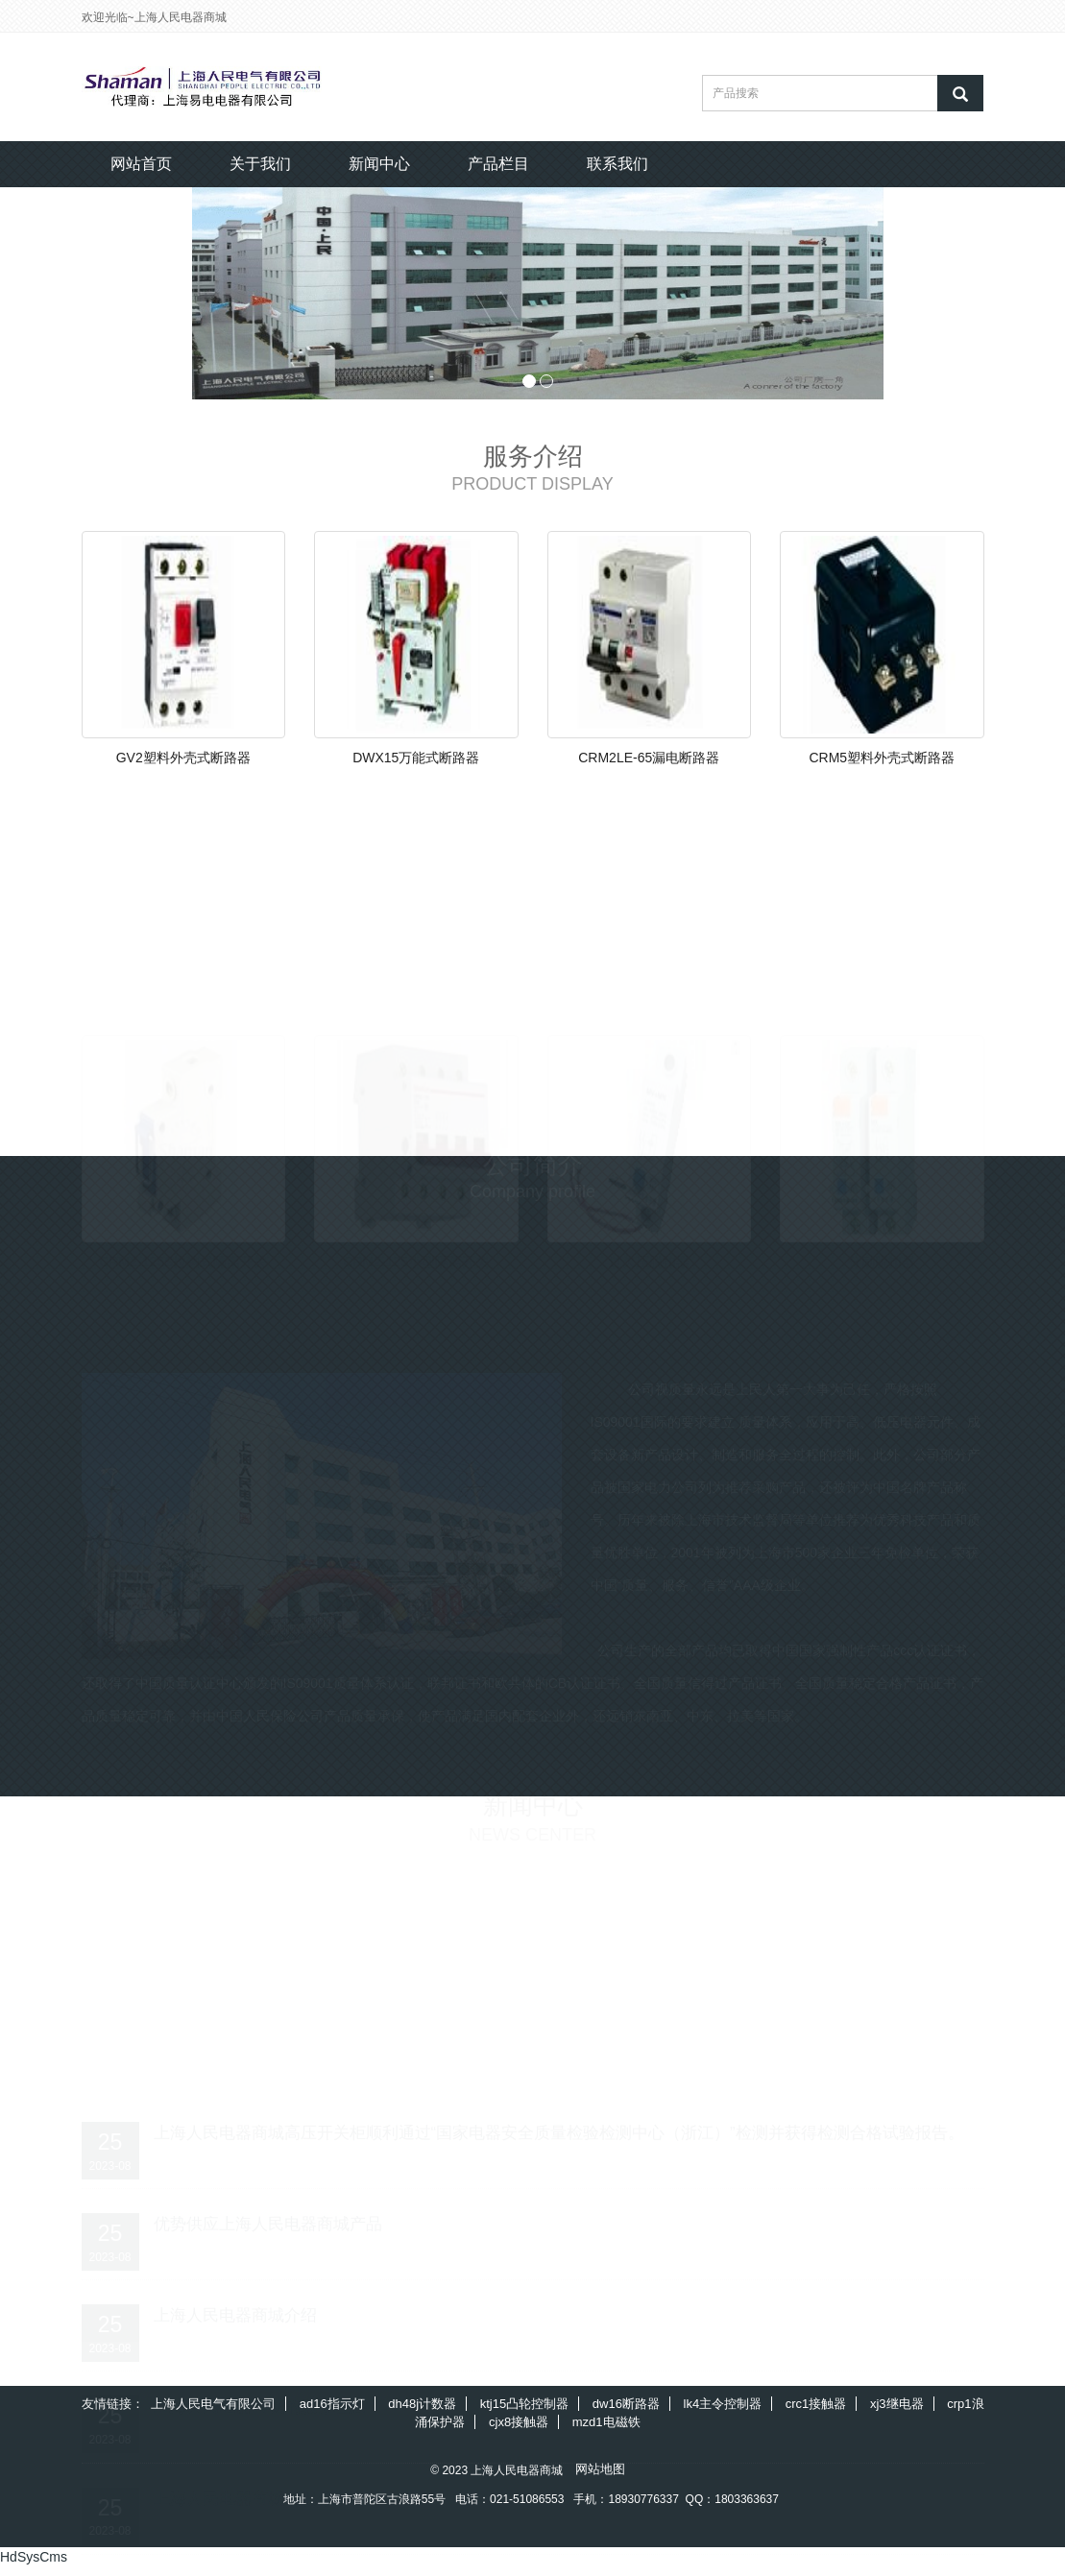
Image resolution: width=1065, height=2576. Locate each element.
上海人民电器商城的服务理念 (260, 2410)
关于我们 (260, 164)
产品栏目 (498, 164)
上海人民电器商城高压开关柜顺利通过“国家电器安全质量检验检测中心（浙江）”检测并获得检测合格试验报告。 (559, 2136)
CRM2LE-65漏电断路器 (648, 761)
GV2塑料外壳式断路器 (183, 761)
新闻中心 (379, 164)
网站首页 (141, 164)
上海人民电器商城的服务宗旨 (260, 2502)
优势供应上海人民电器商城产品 (268, 2228)
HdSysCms (33, 2566)
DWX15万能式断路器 (415, 761)
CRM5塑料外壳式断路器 (882, 761)
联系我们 (617, 164)
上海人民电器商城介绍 (235, 2319)
